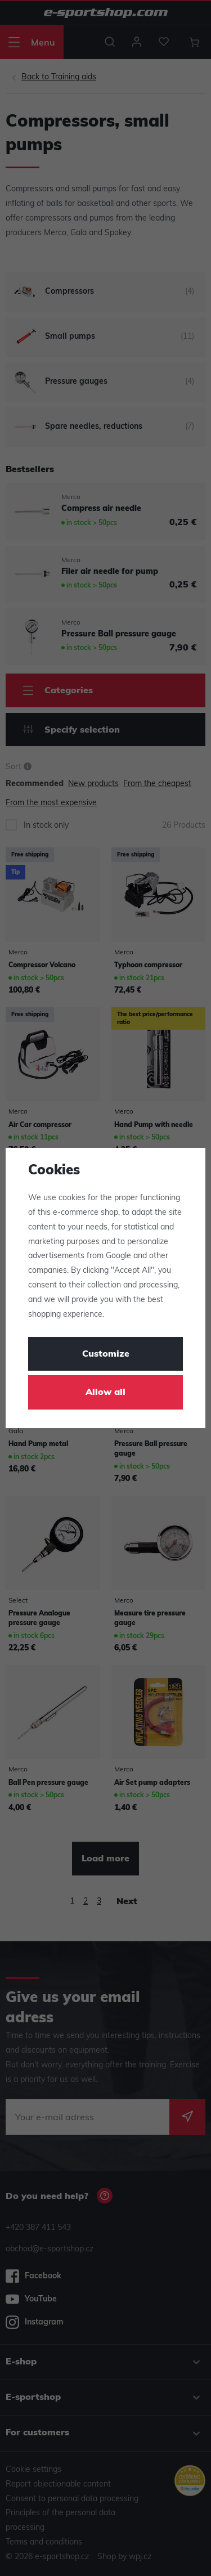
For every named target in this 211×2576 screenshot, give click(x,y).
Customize (105, 1354)
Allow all (105, 1392)
